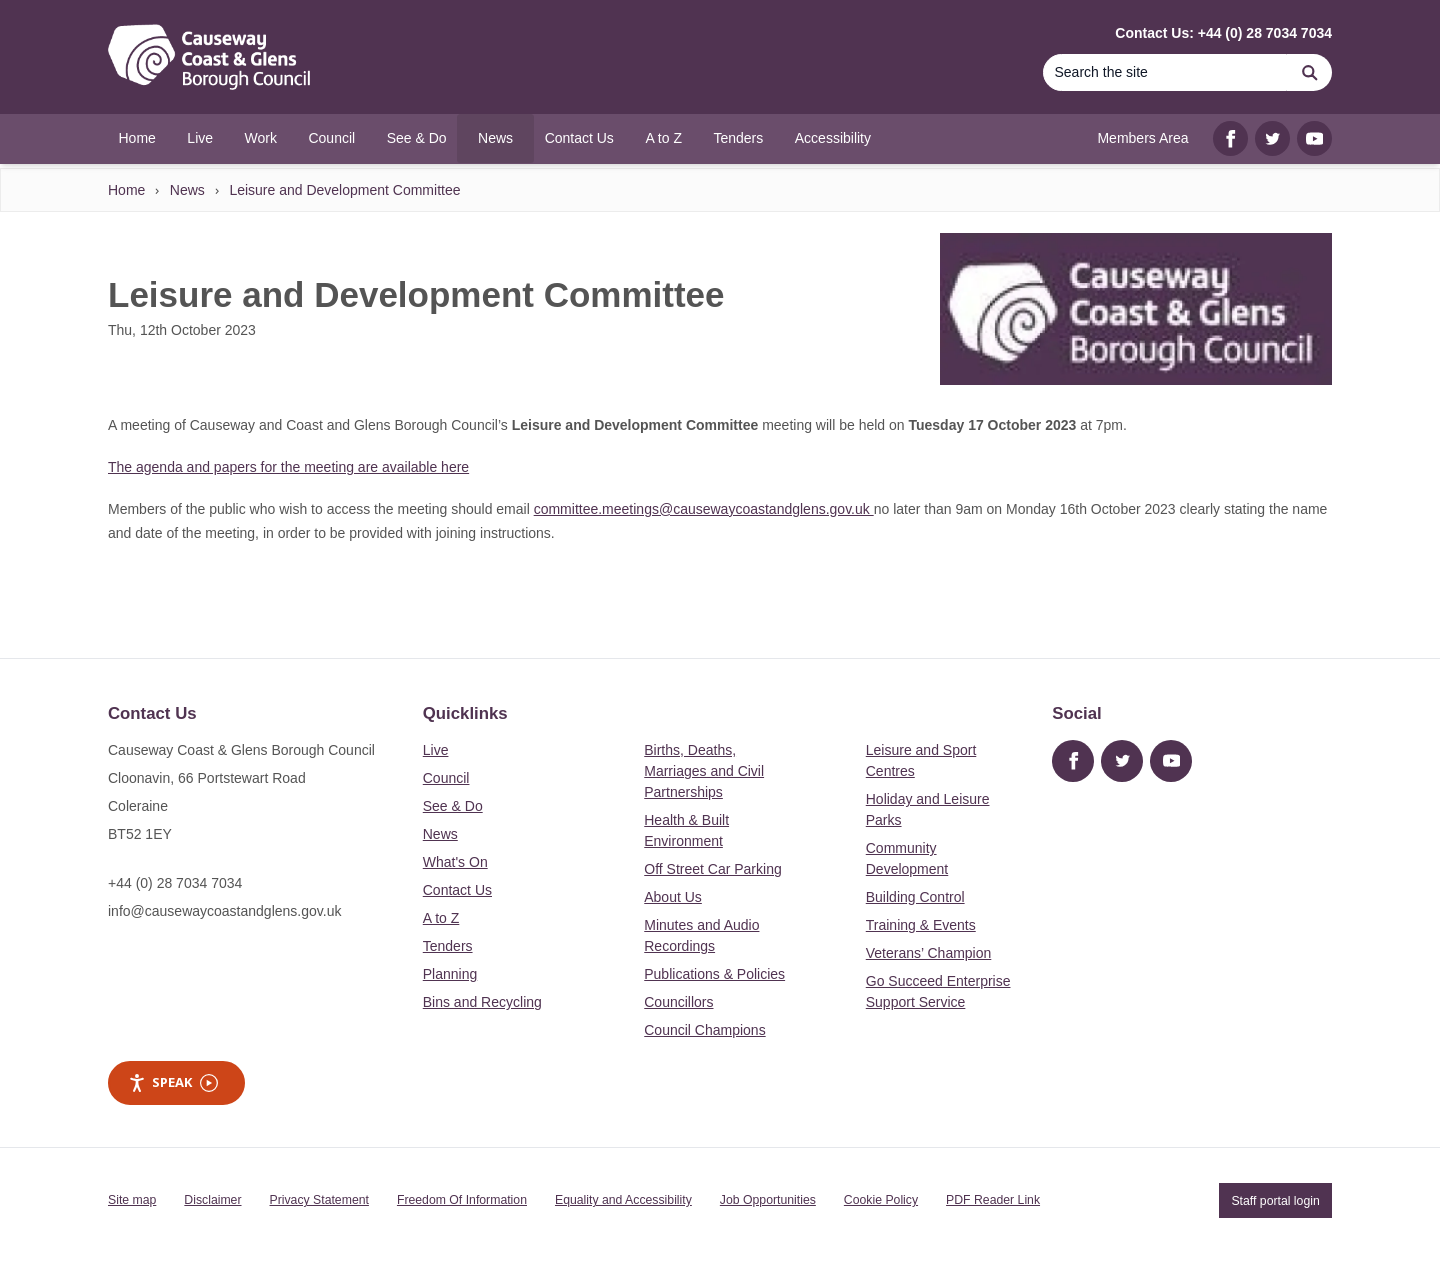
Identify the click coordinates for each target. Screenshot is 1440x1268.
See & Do (453, 806)
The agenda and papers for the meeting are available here (288, 467)
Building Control (915, 897)
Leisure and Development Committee (344, 190)
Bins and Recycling (482, 1002)
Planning (450, 974)
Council (446, 778)
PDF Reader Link (993, 1200)
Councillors (678, 1002)
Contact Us (457, 890)
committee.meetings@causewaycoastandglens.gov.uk (704, 509)
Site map (132, 1200)
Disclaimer (212, 1200)
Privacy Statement (319, 1200)
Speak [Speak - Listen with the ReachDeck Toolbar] (173, 1082)
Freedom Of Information (462, 1200)
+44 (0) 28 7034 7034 (175, 883)
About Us (673, 897)
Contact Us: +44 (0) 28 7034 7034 (1223, 33)
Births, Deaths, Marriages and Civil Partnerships (704, 771)
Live (436, 750)
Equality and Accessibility (623, 1200)
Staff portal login (1275, 1200)
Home (126, 190)
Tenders (448, 946)
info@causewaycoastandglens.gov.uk (224, 911)
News (187, 190)
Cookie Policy (881, 1200)
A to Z (441, 918)
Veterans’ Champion (929, 953)
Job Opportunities (768, 1200)
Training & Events (921, 925)
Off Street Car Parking (712, 869)
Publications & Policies (714, 974)
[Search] (1165, 72)
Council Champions (704, 1030)
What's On (455, 862)
